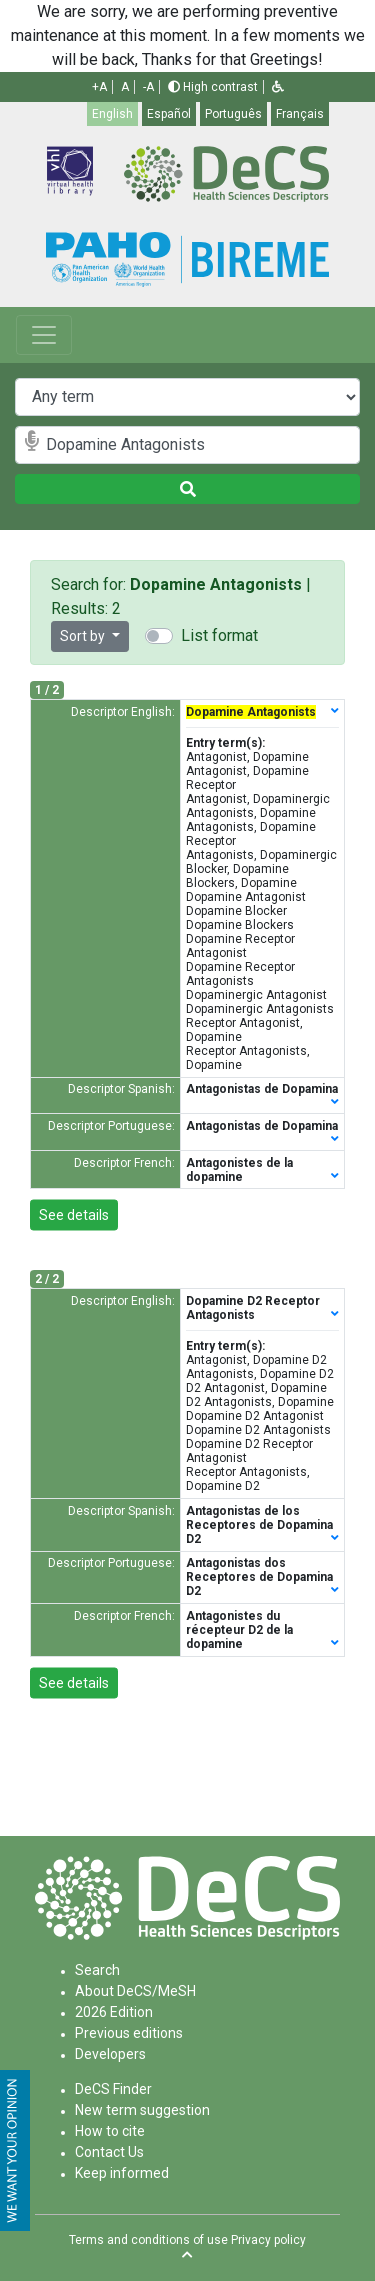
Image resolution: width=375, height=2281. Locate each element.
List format (219, 635)
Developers (110, 2054)
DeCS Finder (113, 2089)
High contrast (213, 87)
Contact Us (109, 2152)
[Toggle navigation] (44, 335)
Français (300, 114)
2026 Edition (114, 2012)
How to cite (110, 2131)
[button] (278, 87)
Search (97, 1970)
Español (169, 114)
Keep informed (122, 2173)
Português (233, 114)
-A (148, 87)
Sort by (84, 636)
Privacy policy (268, 2240)
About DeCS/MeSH (135, 1991)
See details (74, 1215)
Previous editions (129, 2033)
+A (99, 87)
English (112, 114)
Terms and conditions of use (148, 2240)
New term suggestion (142, 2110)
